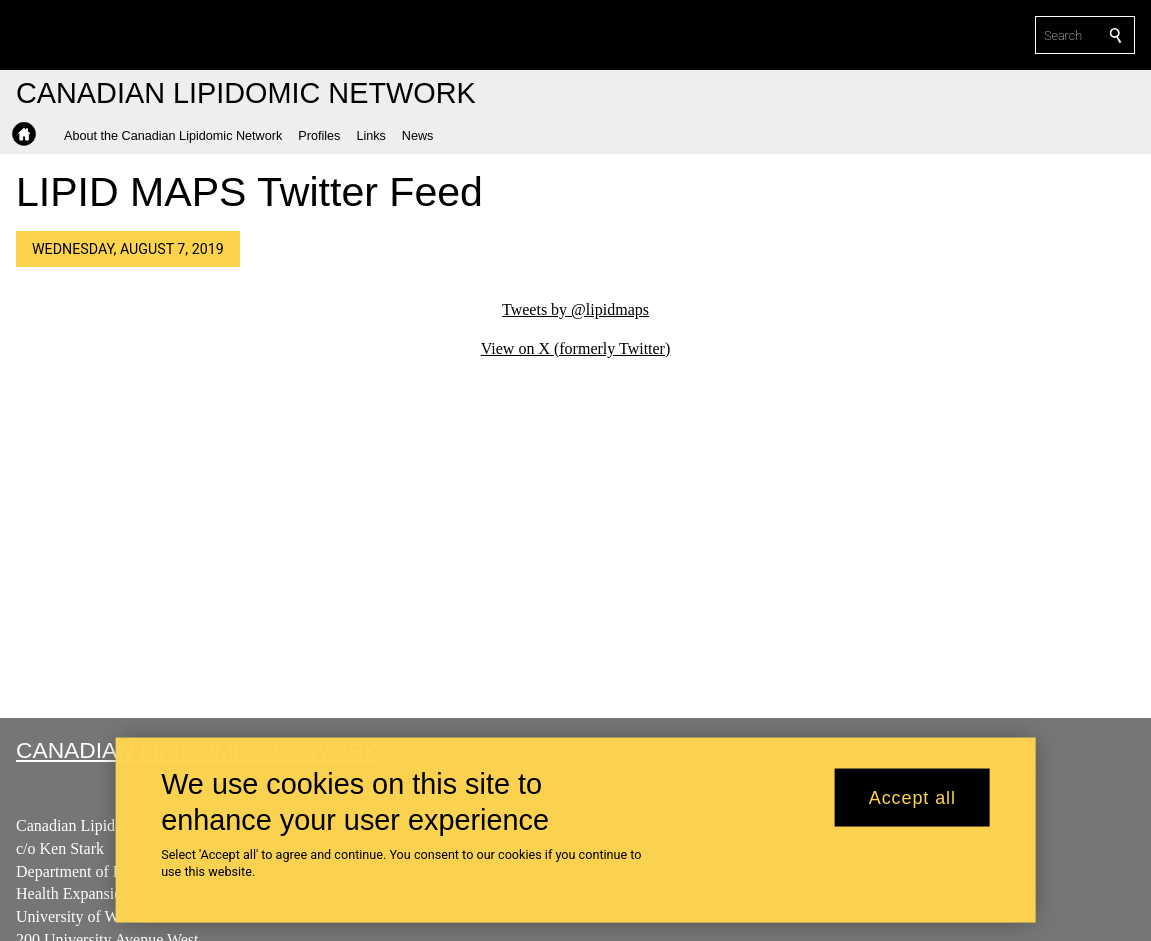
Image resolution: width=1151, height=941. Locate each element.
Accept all (912, 797)
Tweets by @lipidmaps (575, 309)
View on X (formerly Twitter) (576, 348)
